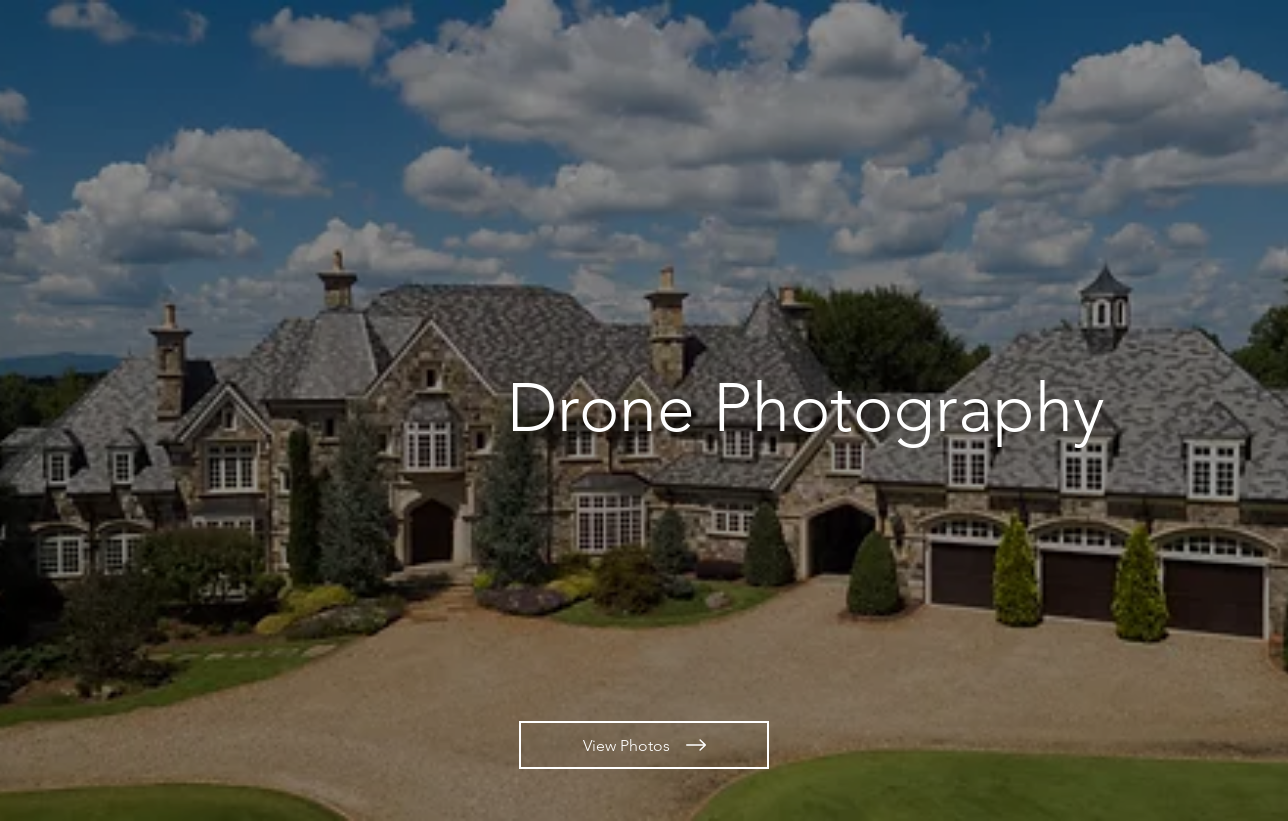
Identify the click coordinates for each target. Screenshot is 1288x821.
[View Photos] (644, 745)
